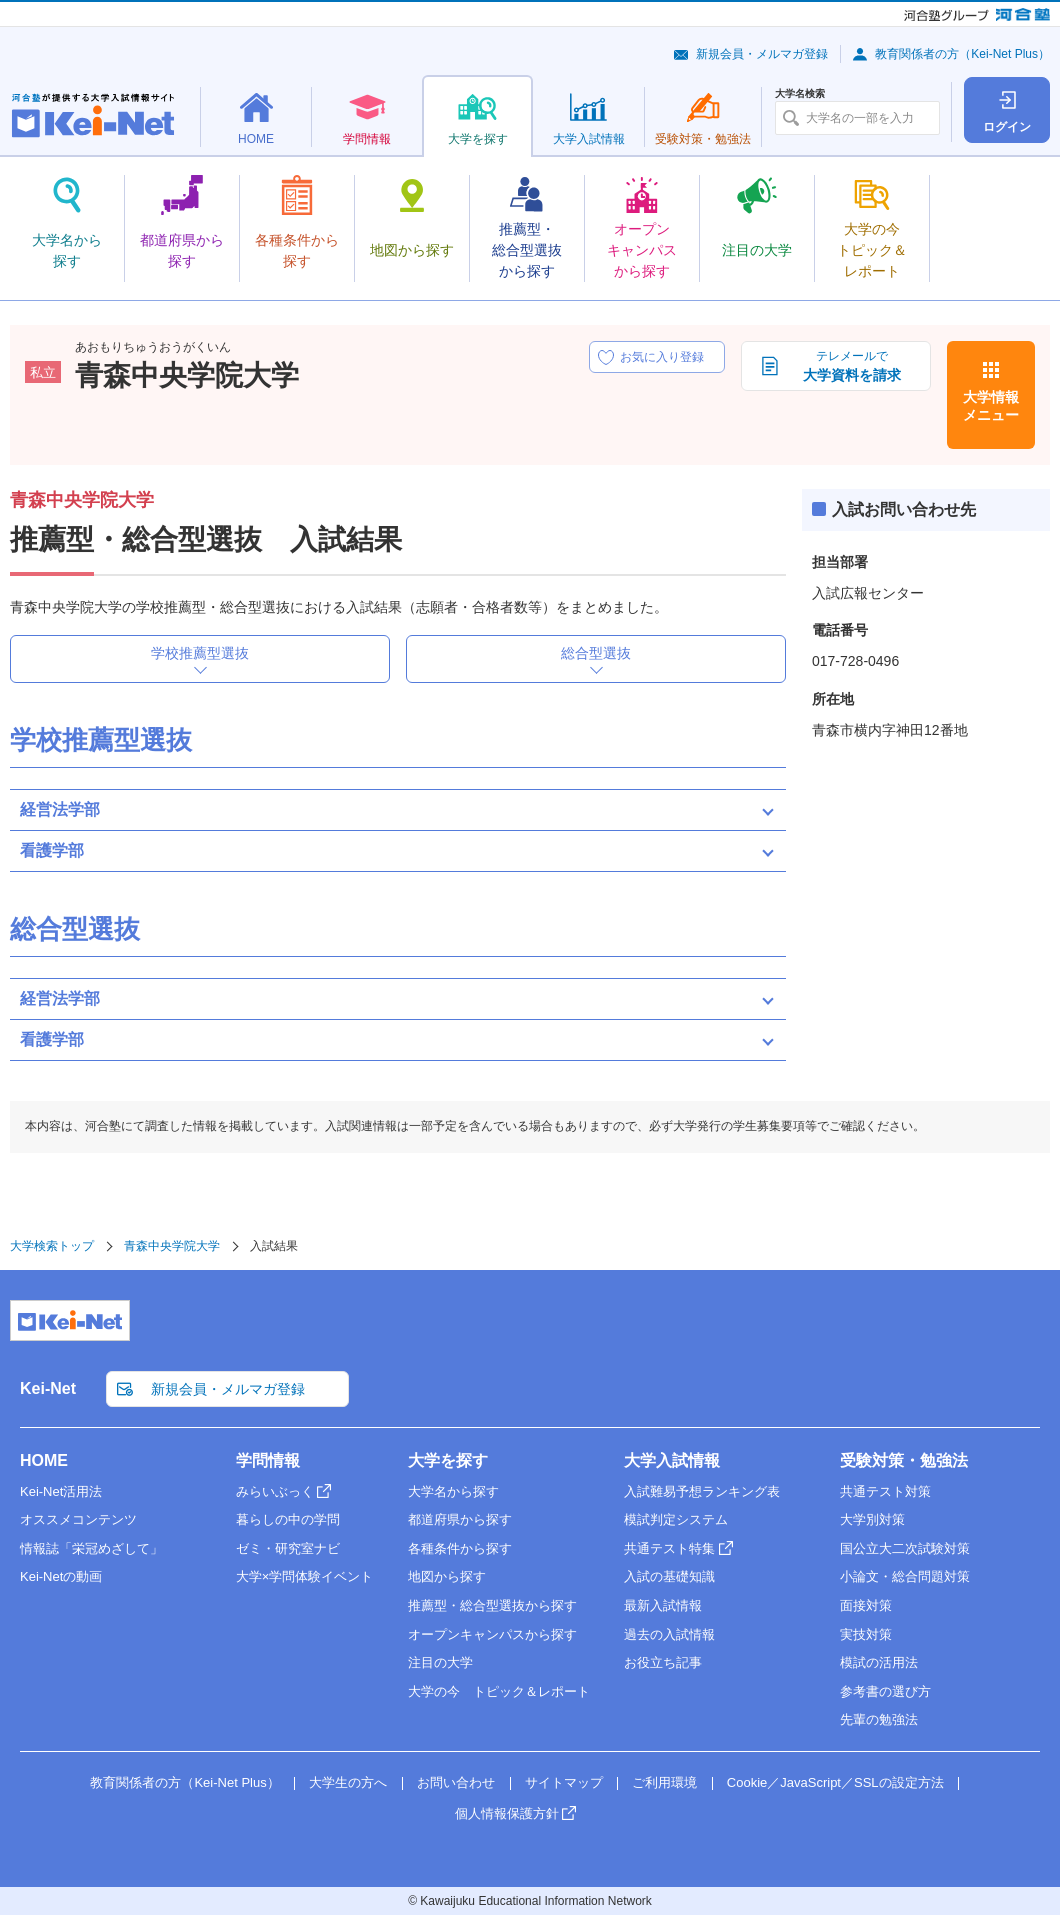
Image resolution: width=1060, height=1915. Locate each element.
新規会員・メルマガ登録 (762, 54)
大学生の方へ (348, 1782)
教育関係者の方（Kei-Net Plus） (962, 54)
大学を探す (448, 1460)
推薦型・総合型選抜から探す (492, 1605)
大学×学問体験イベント (305, 1576)
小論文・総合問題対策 (905, 1576)
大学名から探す (453, 1491)
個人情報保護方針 (507, 1813)
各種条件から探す (460, 1548)
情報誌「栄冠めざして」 (91, 1548)
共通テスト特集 (669, 1548)
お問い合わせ (456, 1782)
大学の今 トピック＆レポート (499, 1691)
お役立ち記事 (663, 1662)
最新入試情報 (663, 1605)
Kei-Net (48, 1388)
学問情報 (268, 1460)
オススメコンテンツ (78, 1519)
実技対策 (866, 1634)
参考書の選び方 (885, 1691)
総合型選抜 (596, 653)
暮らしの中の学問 (288, 1519)
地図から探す (447, 1576)
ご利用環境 (664, 1782)
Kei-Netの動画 (61, 1576)
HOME (44, 1460)
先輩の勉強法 (879, 1719)
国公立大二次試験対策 (905, 1548)
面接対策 (866, 1605)
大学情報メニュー (991, 406)
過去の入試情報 (669, 1634)
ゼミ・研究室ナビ (288, 1548)
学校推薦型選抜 (200, 653)
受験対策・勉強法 (904, 1460)
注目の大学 (440, 1662)
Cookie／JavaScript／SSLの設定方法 (835, 1782)
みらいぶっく (275, 1491)
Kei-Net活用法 (61, 1491)
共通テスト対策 (885, 1491)
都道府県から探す (460, 1519)
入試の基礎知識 (669, 1576)
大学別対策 (872, 1519)
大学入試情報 (672, 1460)
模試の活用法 (879, 1662)
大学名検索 (800, 94)
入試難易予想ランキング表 (702, 1491)
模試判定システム (676, 1519)
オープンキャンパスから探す (492, 1634)
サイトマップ (564, 1782)
